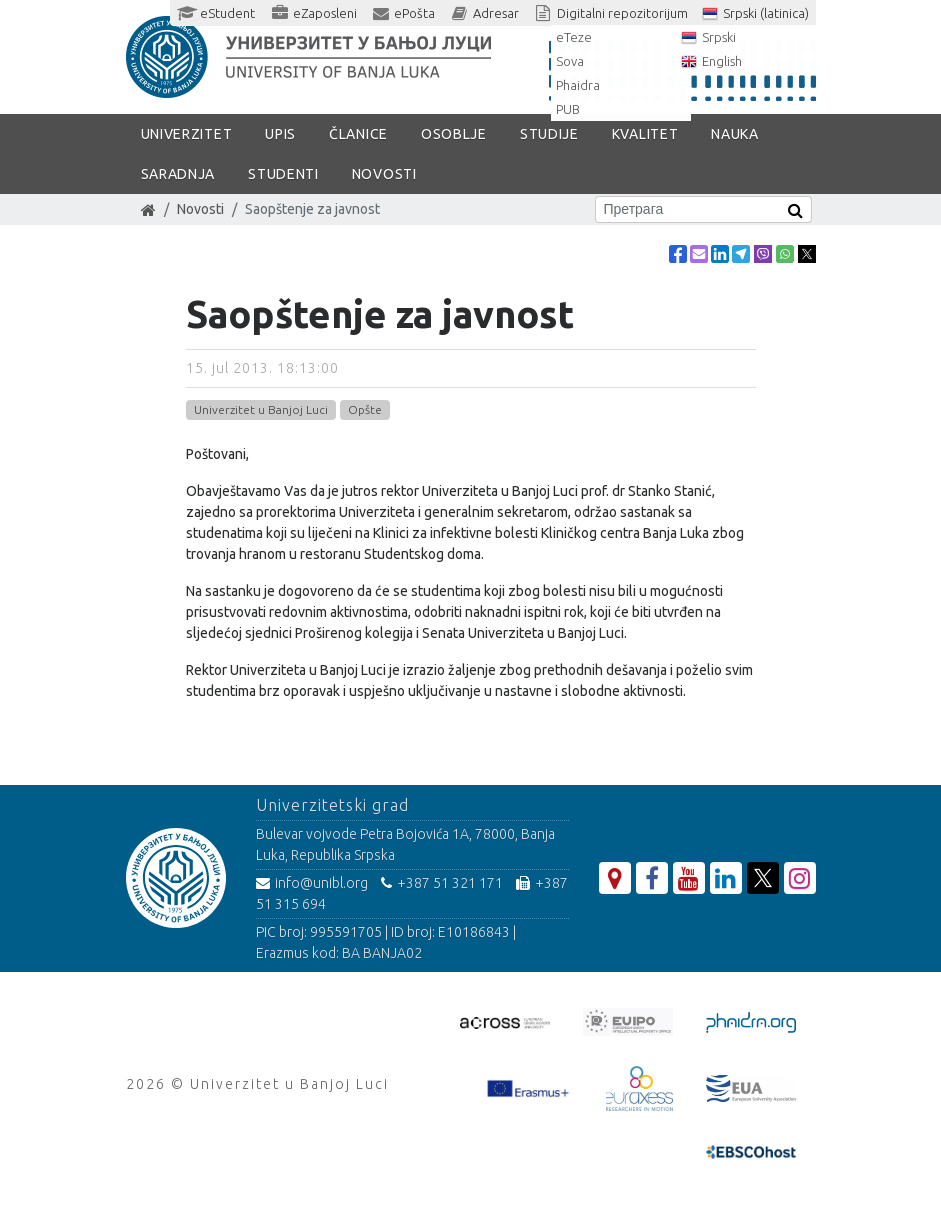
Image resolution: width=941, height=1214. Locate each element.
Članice (358, 134)
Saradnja (178, 174)
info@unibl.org (312, 883)
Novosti (384, 174)
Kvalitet (645, 134)
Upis (280, 134)
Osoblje (454, 134)
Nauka (735, 134)
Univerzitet (187, 134)
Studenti (283, 174)
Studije (549, 134)
